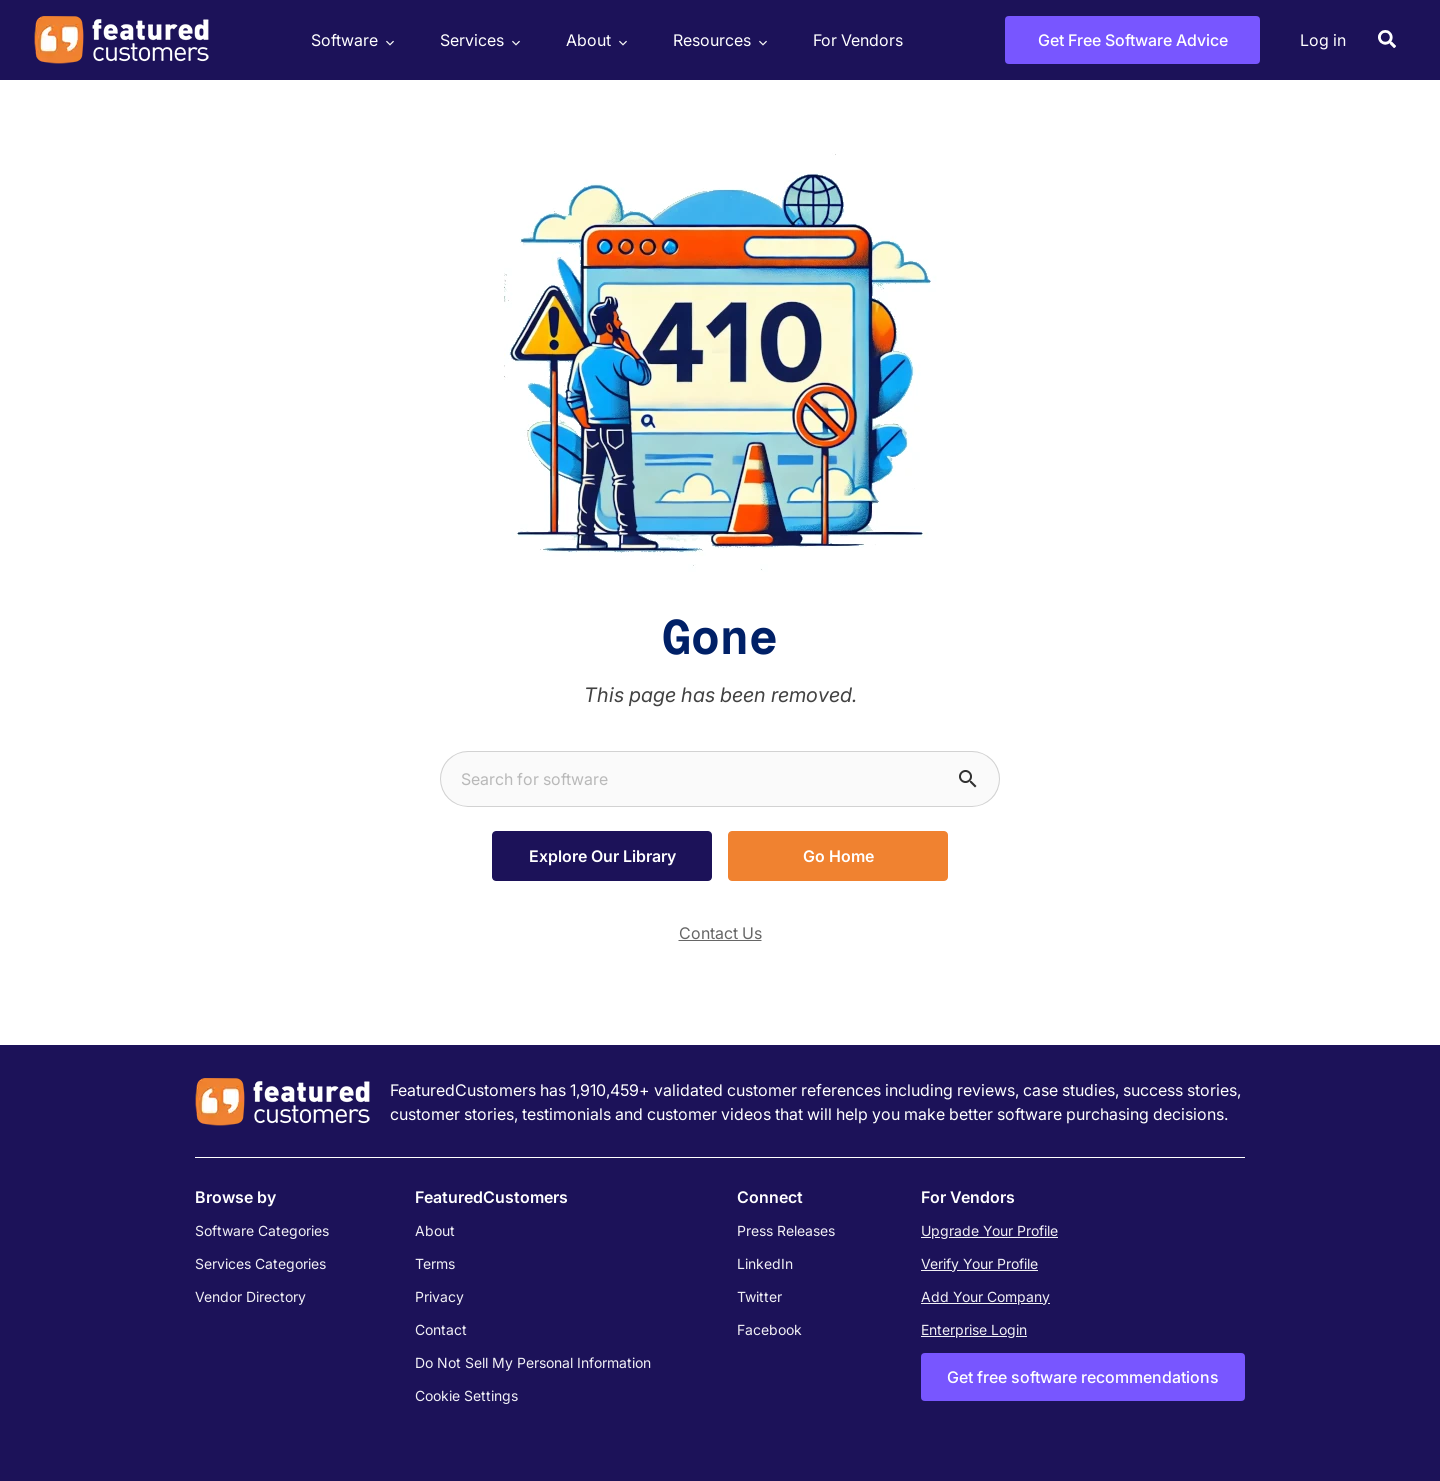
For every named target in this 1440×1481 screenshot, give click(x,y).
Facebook (769, 1329)
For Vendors (858, 40)
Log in (1323, 40)
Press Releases (786, 1230)
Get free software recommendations (1083, 1377)
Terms (435, 1263)
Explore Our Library (602, 856)
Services (477, 40)
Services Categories (260, 1263)
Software (350, 40)
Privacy (439, 1296)
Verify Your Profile (979, 1263)
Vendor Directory (250, 1296)
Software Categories (262, 1230)
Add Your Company (985, 1296)
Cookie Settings (466, 1395)
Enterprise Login (974, 1329)
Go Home (838, 856)
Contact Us (720, 933)
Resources (717, 40)
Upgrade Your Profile (989, 1230)
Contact (441, 1329)
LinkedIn (765, 1263)
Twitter (759, 1296)
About (594, 40)
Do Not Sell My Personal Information (533, 1362)
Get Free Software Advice (1133, 40)
